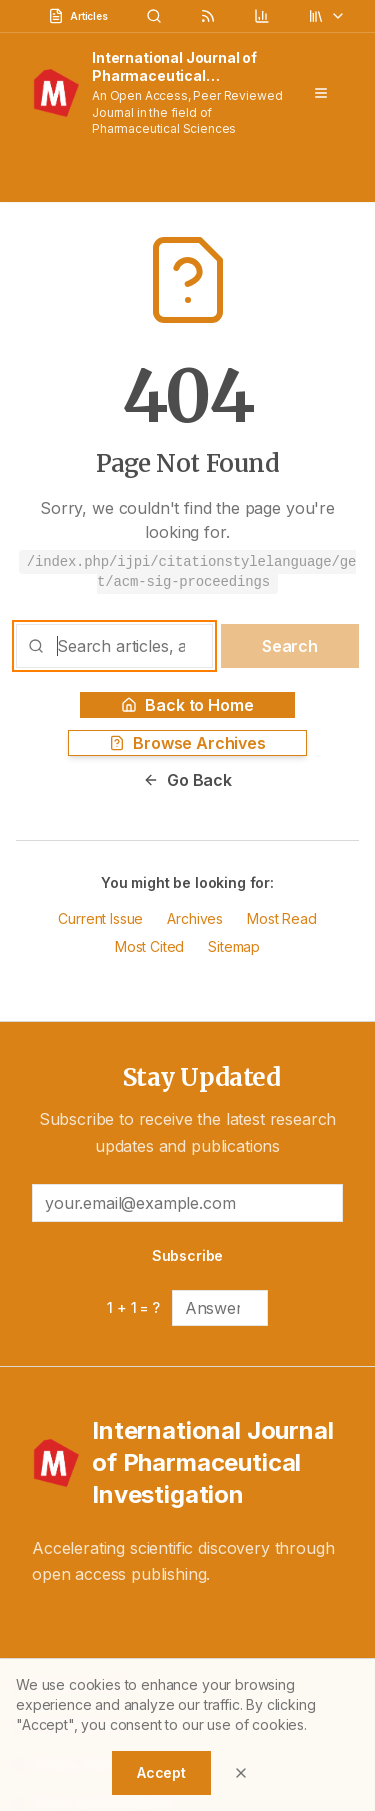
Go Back (187, 780)
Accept (161, 1772)
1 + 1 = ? (133, 1307)
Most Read (282, 918)
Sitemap (234, 946)
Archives (195, 918)
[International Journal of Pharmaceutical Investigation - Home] (187, 1463)
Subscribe (188, 1255)
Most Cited (149, 946)
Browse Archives (187, 743)
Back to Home (187, 705)
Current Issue (100, 918)
